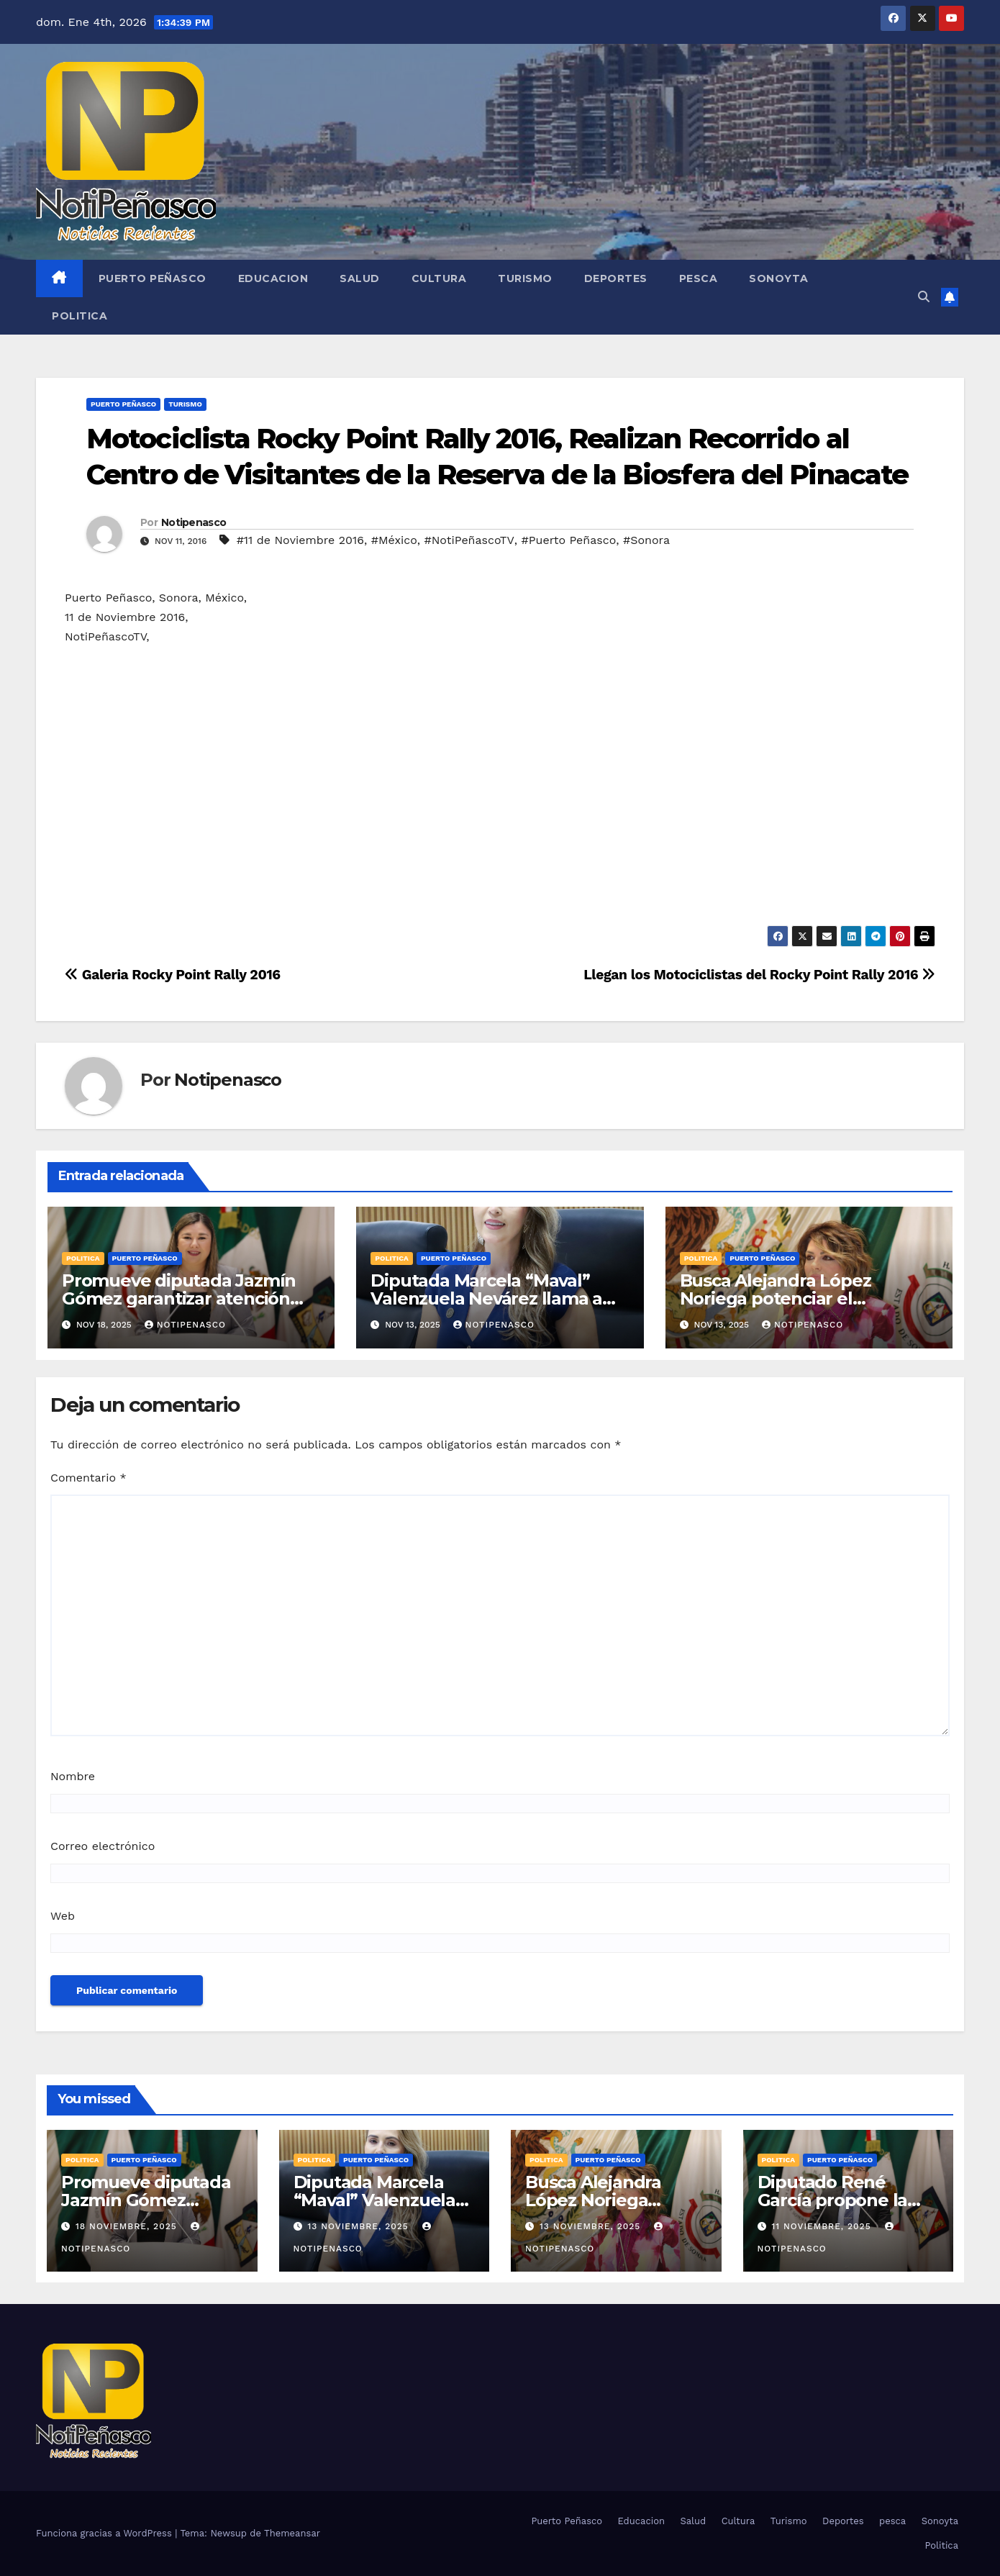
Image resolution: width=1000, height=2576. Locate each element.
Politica (79, 315)
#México (394, 540)
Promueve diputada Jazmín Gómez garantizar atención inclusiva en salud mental (179, 1298)
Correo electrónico (102, 1846)
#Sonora (646, 540)
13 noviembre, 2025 (359, 2226)
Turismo (525, 278)
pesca (698, 278)
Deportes (615, 278)
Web (62, 1916)
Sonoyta (779, 278)
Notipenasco (193, 522)
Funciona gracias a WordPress (105, 2533)
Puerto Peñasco (152, 278)
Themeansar (292, 2533)
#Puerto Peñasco (569, 540)
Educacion (273, 278)
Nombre (72, 1776)
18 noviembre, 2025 (128, 2226)
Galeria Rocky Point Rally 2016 (173, 974)
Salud (360, 278)
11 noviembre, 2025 (822, 2226)
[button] (923, 297)
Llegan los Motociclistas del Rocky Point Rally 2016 (759, 974)
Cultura (439, 278)
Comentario (88, 1477)
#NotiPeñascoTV (469, 540)
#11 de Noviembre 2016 (300, 540)
